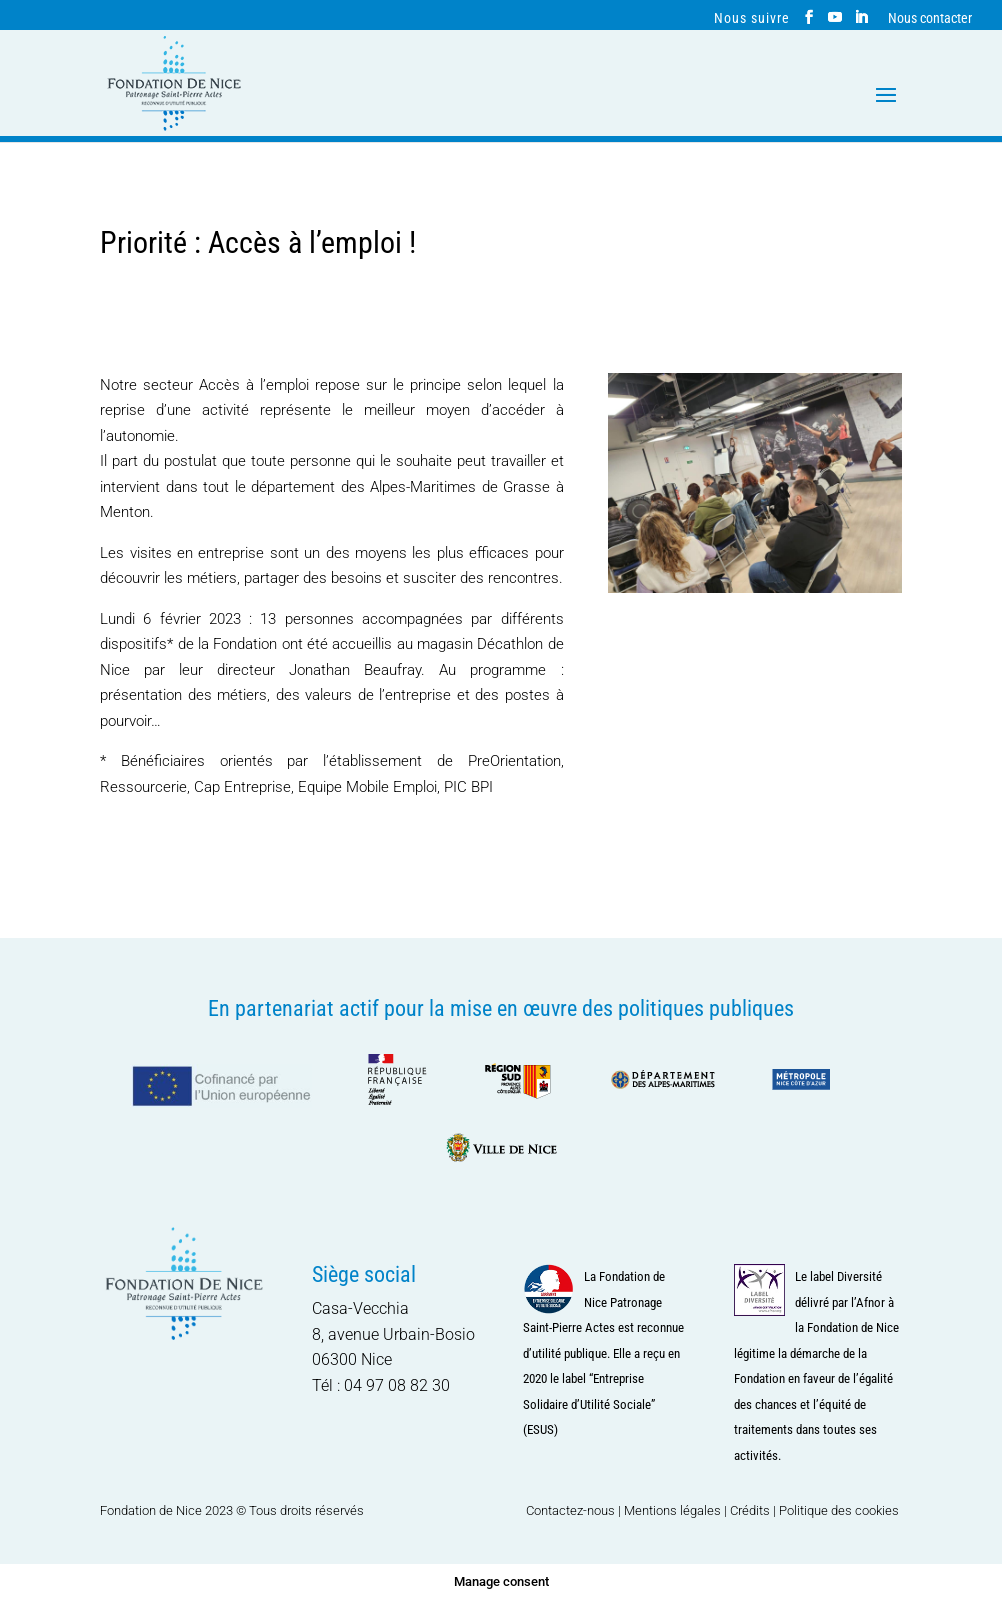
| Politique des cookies (836, 1510)
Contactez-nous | (575, 1510)
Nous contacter (930, 18)
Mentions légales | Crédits (697, 1510)
